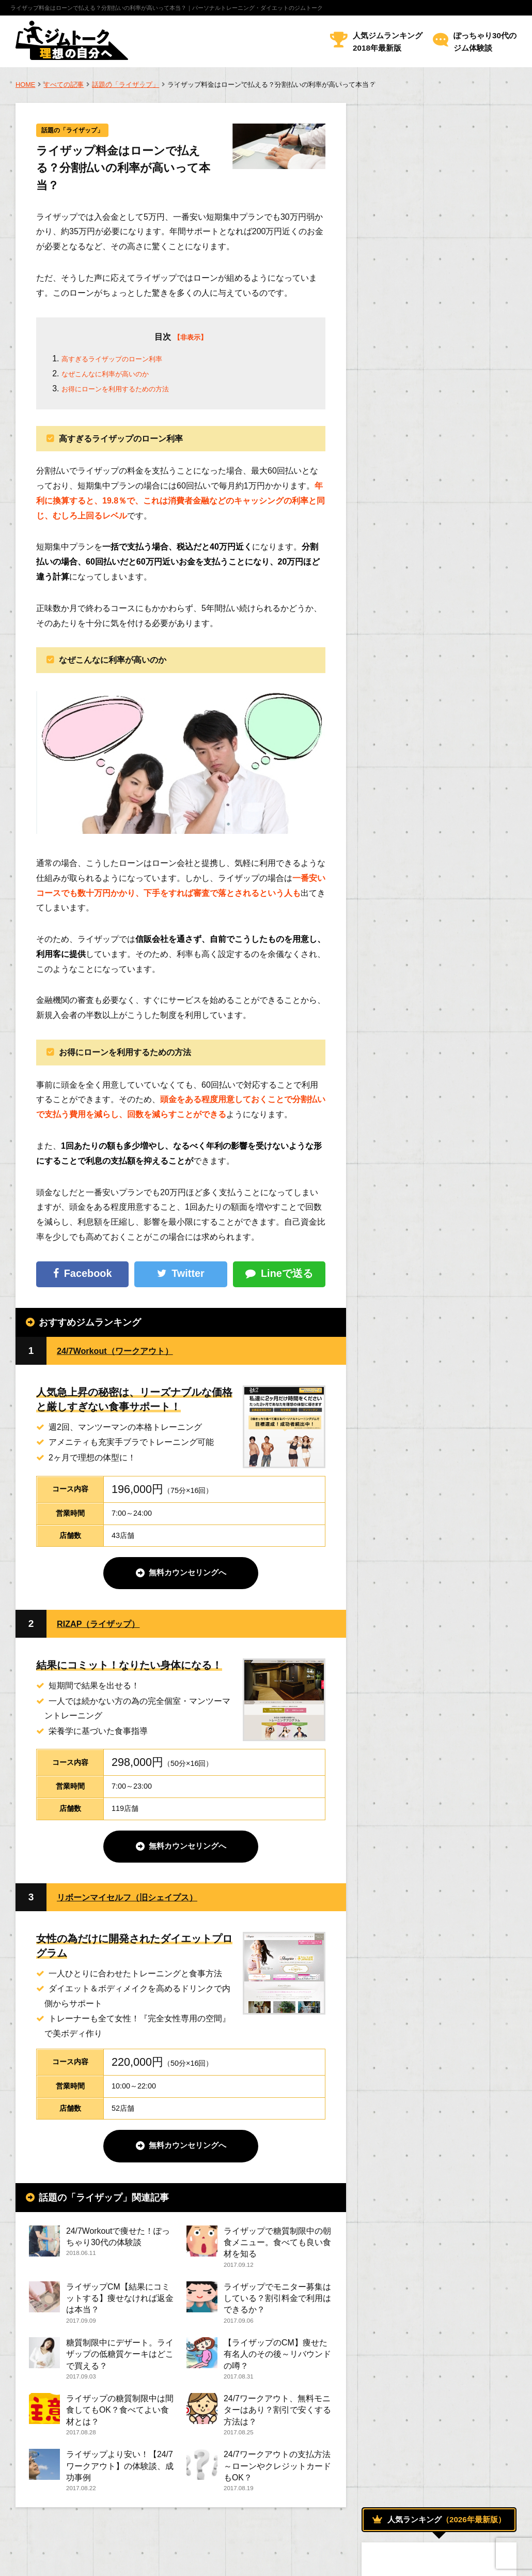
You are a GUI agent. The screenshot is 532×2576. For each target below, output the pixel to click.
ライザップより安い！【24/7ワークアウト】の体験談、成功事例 (120, 2476)
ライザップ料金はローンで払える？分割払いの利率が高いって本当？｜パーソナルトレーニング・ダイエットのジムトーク (166, 8)
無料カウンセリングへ (187, 1574)
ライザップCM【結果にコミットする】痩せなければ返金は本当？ (120, 2303)
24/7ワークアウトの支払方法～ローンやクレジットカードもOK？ (277, 2476)
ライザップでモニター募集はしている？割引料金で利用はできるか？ (277, 2303)
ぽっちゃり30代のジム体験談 (485, 41)
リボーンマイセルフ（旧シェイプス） (140, 1899)
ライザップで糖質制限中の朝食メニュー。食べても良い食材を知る (277, 2245)
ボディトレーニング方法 (417, 1089)
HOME (25, 84)
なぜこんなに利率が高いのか (115, 374)
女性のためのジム (407, 1136)
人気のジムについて (412, 1113)
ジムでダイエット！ (412, 1019)
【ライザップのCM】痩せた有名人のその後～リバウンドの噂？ (277, 2361)
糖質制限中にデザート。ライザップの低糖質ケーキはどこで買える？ (120, 2361)
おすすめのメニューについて (425, 995)
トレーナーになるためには (421, 1183)
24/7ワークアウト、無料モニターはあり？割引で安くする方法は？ (277, 2419)
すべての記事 (63, 84)
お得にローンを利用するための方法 (127, 389)
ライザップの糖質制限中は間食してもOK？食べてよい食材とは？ (120, 2419)
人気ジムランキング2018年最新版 (388, 41)
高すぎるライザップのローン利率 (123, 360)
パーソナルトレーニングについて (434, 1066)
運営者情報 (33, 2560)
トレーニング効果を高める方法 (428, 1042)
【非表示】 (190, 337)
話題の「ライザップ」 (125, 84)
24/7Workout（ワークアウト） (126, 1352)
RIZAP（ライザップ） (106, 1625)
